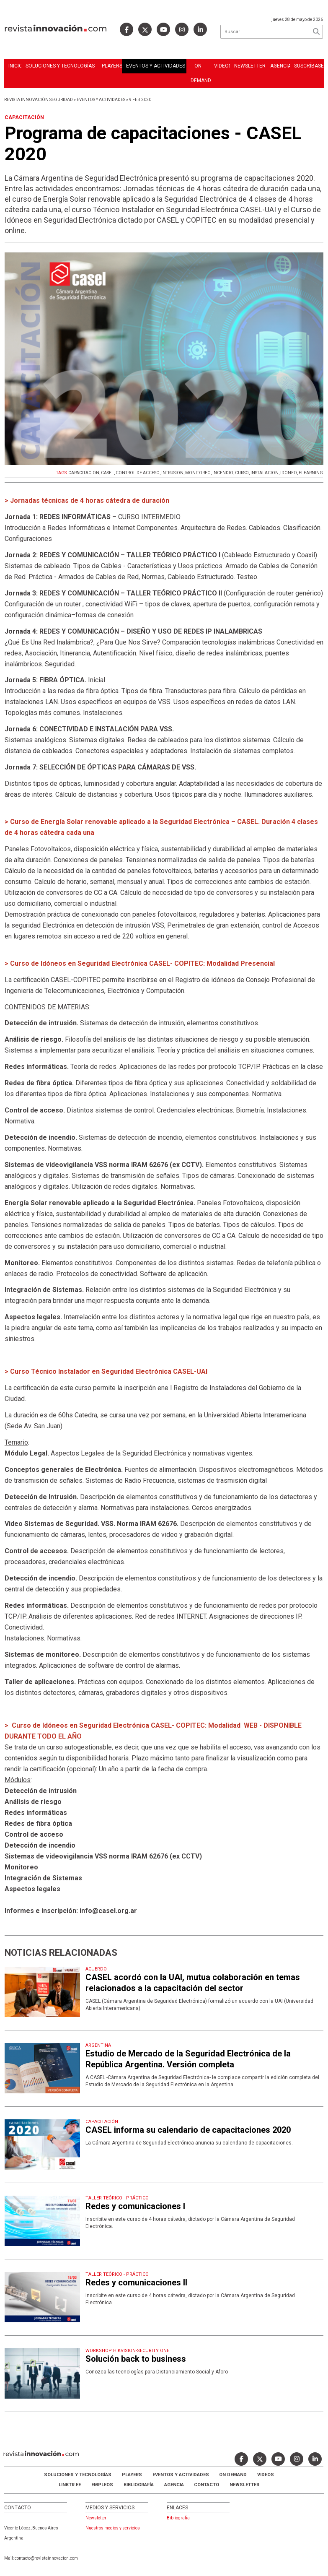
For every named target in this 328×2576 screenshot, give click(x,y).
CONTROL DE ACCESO (138, 472)
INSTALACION (265, 472)
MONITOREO (198, 472)
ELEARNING (311, 472)
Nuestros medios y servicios (112, 2528)
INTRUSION (172, 472)
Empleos (102, 2485)
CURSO (242, 472)
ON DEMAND (200, 73)
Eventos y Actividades (155, 66)
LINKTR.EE (70, 2485)
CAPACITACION (83, 472)
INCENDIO (222, 472)
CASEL (107, 472)
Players (112, 66)
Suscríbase (309, 66)
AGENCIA (174, 2485)
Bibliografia (178, 2518)
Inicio (14, 66)
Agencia (280, 66)
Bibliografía (139, 2485)
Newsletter (250, 66)
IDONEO (288, 472)
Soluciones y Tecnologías (60, 66)
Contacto (206, 2485)
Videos (222, 66)
